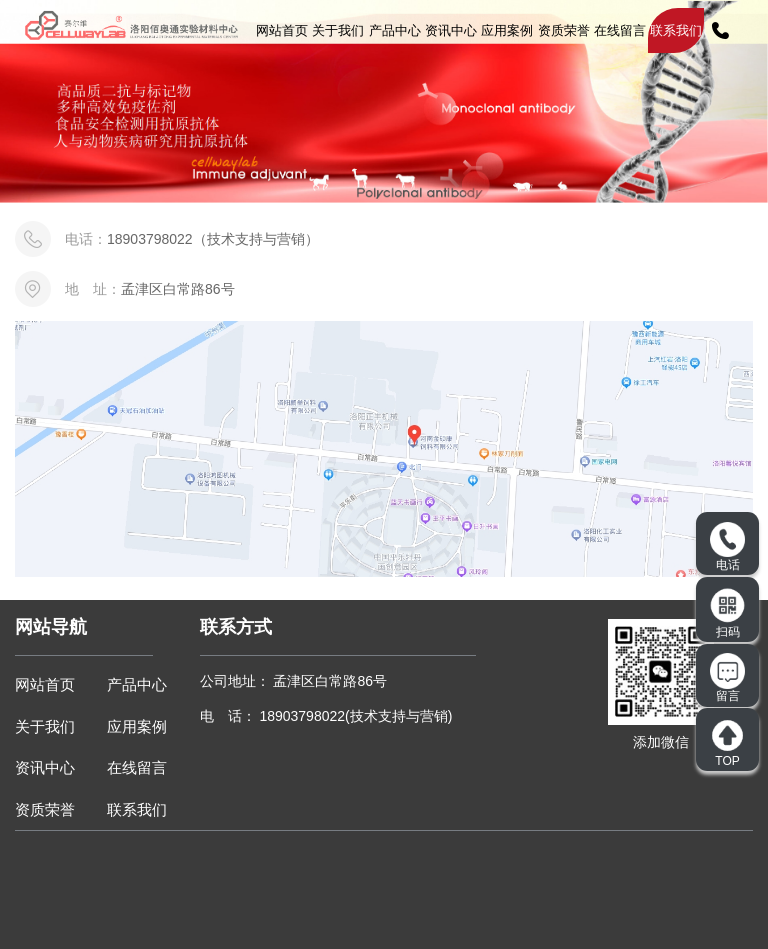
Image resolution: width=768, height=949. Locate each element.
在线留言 (620, 30)
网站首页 (282, 30)
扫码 (728, 613)
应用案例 (507, 30)
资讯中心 (451, 30)
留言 (727, 678)
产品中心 (395, 30)
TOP (727, 743)
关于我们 (338, 30)
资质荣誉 (564, 30)
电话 (727, 547)
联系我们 (676, 30)
